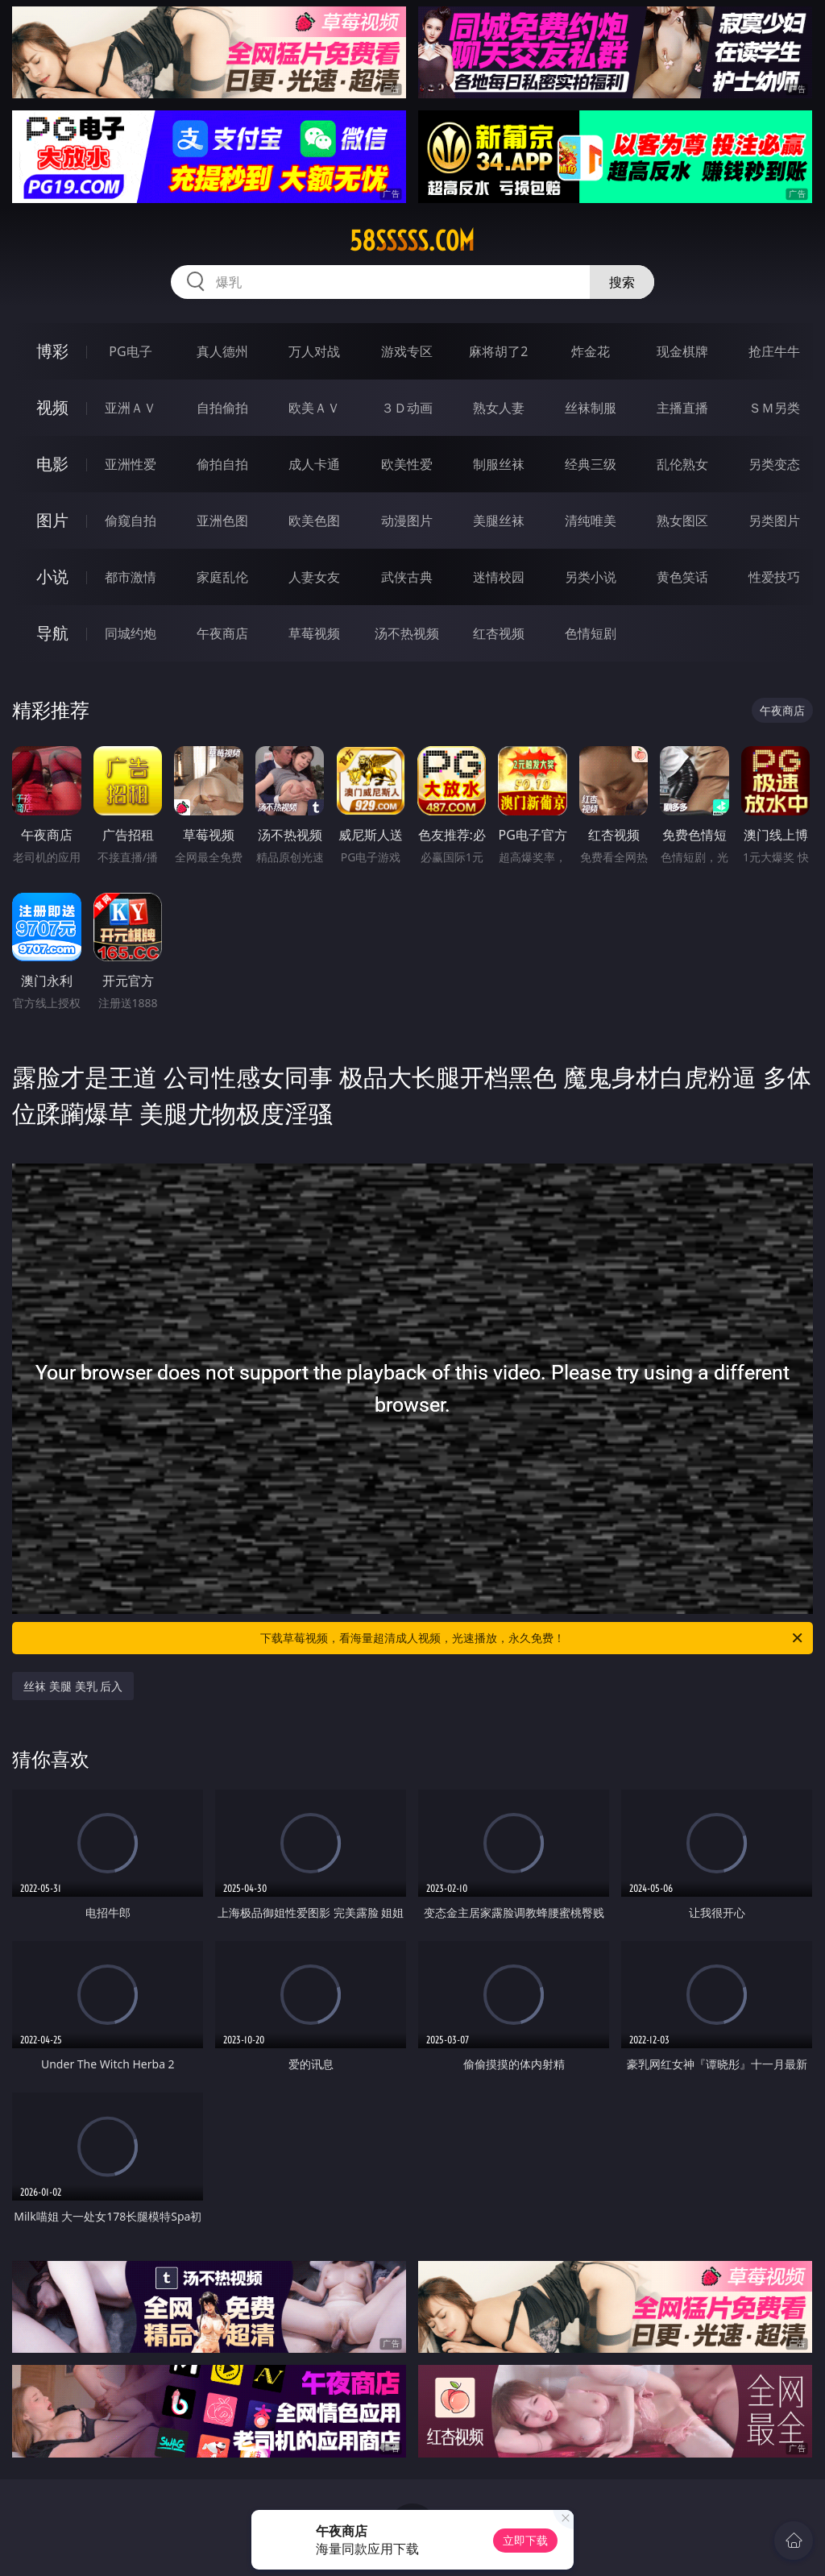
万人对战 (314, 351)
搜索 (622, 282)
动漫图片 (407, 520)
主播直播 (682, 408)
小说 (52, 576)
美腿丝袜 (498, 520)
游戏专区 (407, 351)
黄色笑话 (682, 577)
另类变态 (774, 464)
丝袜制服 (590, 408)
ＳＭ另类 (774, 408)
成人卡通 (314, 464)
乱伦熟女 (682, 464)
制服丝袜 (498, 464)
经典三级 (590, 464)
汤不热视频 (407, 633)
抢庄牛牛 (774, 351)
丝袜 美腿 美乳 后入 (72, 1686)
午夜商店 (222, 633)
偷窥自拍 (130, 520)
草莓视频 (314, 633)
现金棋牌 (682, 351)
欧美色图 (314, 520)
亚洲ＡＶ (130, 408)
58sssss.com (412, 241)
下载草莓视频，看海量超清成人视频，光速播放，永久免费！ (532, 1638)
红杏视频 (498, 633)
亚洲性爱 (130, 464)
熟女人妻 (498, 408)
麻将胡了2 (498, 351)
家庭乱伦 (222, 577)
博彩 (52, 351)
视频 (52, 407)
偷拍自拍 (222, 464)
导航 (52, 633)
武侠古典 (407, 577)
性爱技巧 (774, 577)
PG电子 (130, 351)
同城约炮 (130, 633)
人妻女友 (314, 577)
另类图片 (774, 520)
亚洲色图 (222, 520)
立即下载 (525, 2540)
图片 (52, 520)
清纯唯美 (590, 520)
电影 (52, 464)
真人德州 (222, 351)
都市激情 (130, 577)
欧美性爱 (407, 464)
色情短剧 (590, 633)
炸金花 (590, 351)
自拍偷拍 (222, 408)
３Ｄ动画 (407, 408)
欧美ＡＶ (314, 408)
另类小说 (590, 577)
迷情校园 (498, 577)
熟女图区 (682, 520)
